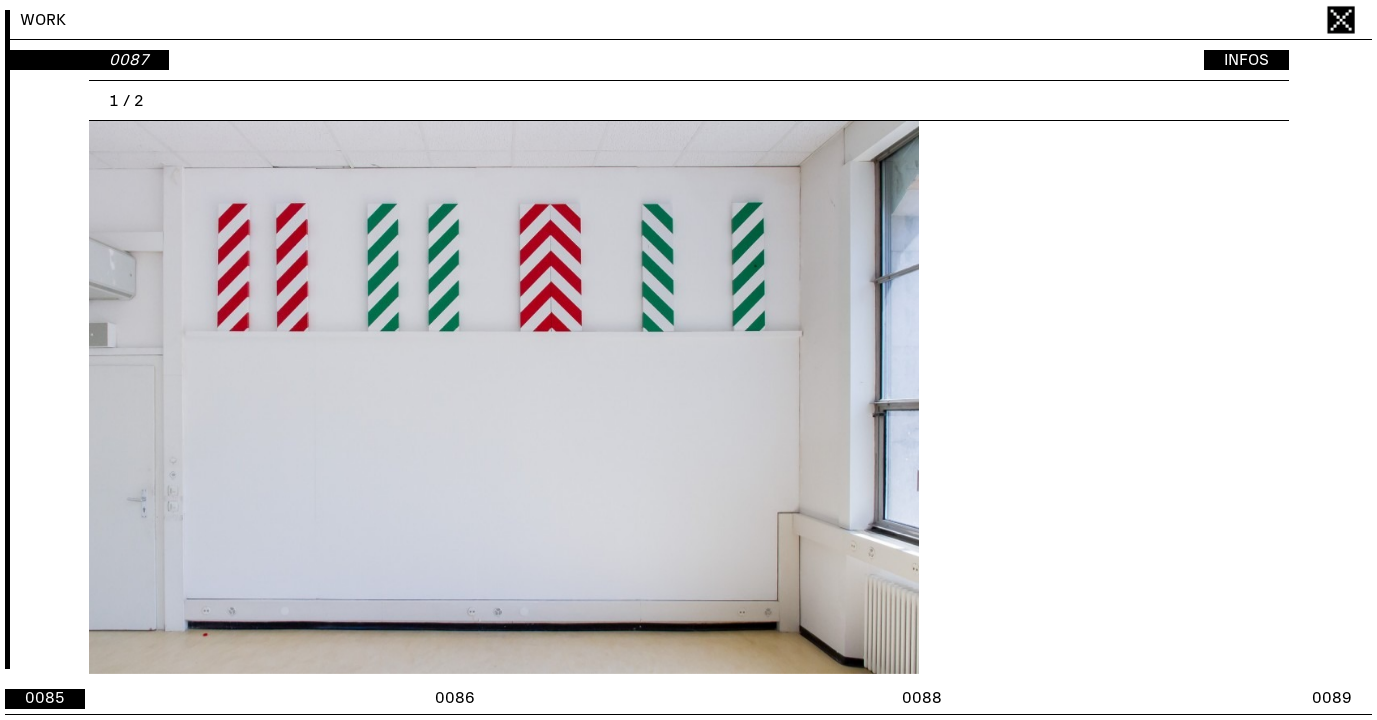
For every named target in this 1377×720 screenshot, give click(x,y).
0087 (129, 60)
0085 (45, 698)
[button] (989, 397)
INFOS (1246, 60)
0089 (1332, 698)
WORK (43, 20)
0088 (922, 698)
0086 (455, 698)
